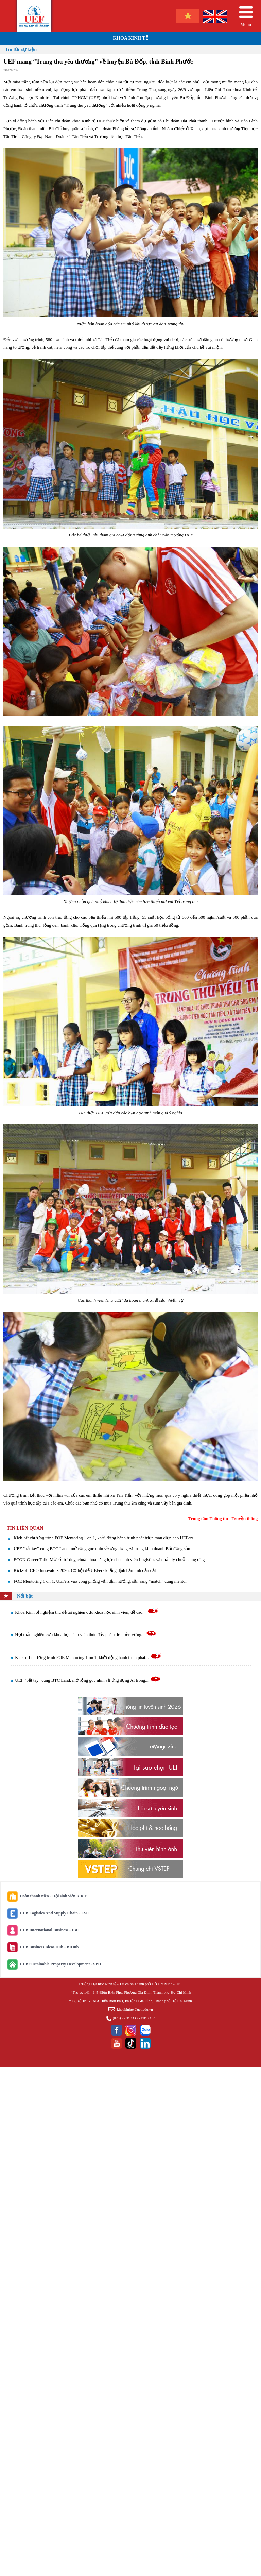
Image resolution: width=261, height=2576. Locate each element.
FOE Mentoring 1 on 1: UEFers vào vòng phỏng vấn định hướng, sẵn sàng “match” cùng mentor (100, 1581)
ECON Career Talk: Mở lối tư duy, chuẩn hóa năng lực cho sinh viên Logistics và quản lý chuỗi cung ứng (109, 1559)
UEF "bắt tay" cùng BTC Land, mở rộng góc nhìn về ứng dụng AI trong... (88, 1680)
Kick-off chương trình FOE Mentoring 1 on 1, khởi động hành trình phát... (88, 1657)
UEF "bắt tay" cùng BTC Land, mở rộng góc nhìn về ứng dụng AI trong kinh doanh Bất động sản (102, 1548)
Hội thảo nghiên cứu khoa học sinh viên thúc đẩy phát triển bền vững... (86, 1634)
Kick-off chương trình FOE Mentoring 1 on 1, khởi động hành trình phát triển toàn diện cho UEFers (103, 1537)
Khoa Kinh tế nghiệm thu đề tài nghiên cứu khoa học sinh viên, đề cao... (86, 1612)
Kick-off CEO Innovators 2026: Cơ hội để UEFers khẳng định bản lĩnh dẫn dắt (85, 1570)
